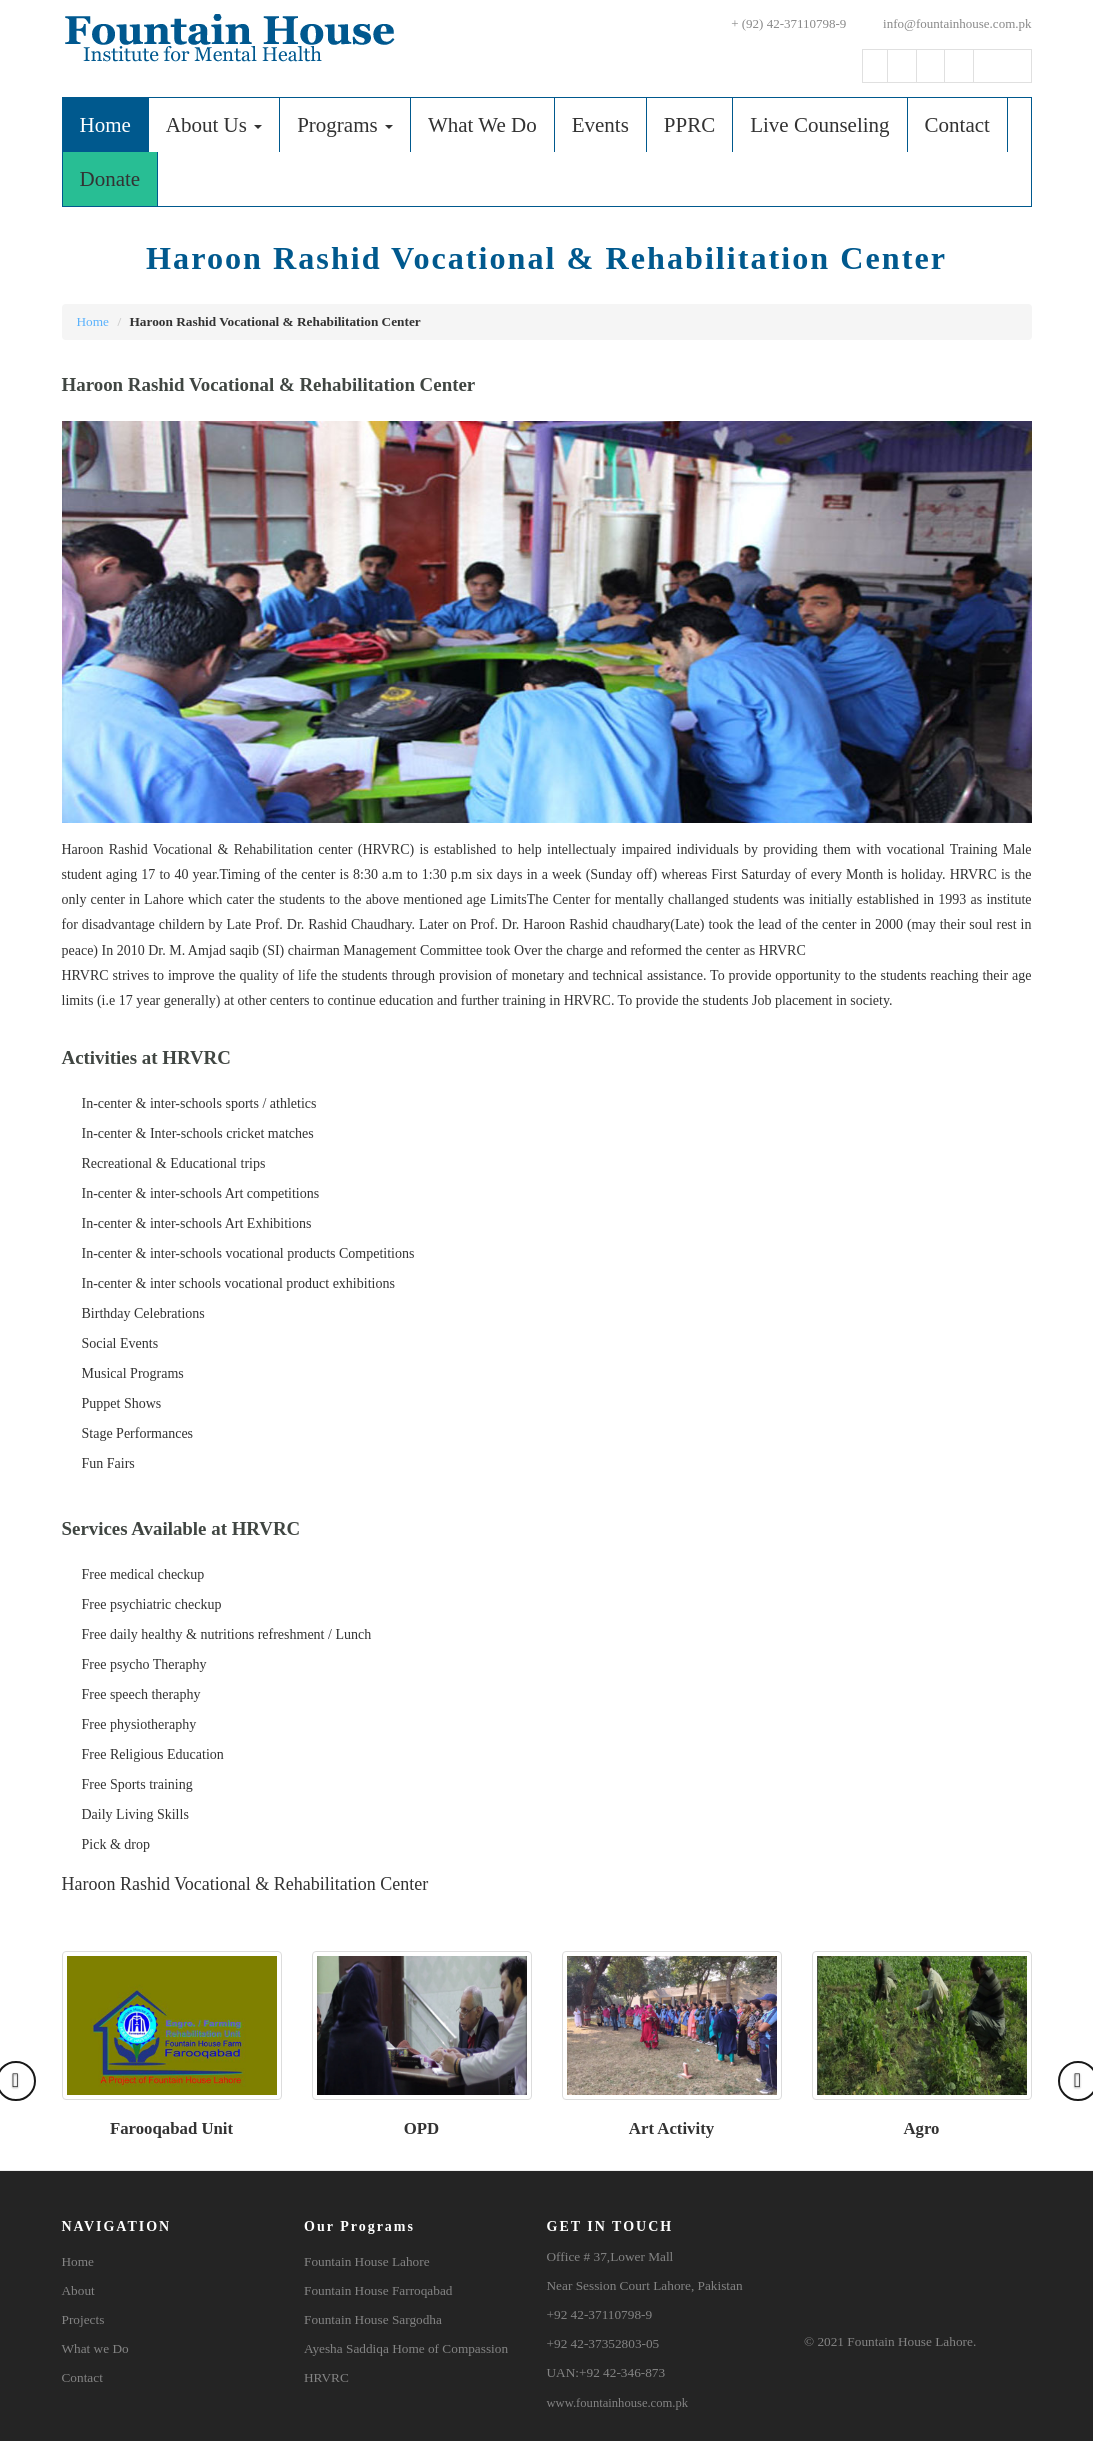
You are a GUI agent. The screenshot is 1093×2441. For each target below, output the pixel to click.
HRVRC (326, 2377)
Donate (110, 179)
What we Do (95, 2348)
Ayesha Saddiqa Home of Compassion (406, 2348)
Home (114, 124)
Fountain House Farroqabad (378, 2290)
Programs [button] (345, 125)
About (78, 2290)
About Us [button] (214, 125)
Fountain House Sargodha (373, 2319)
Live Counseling (819, 125)
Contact (957, 125)
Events (600, 125)
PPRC (689, 125)
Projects (83, 2319)
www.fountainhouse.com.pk (618, 2403)
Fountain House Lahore (367, 2261)
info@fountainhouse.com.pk (946, 23)
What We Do (482, 125)
